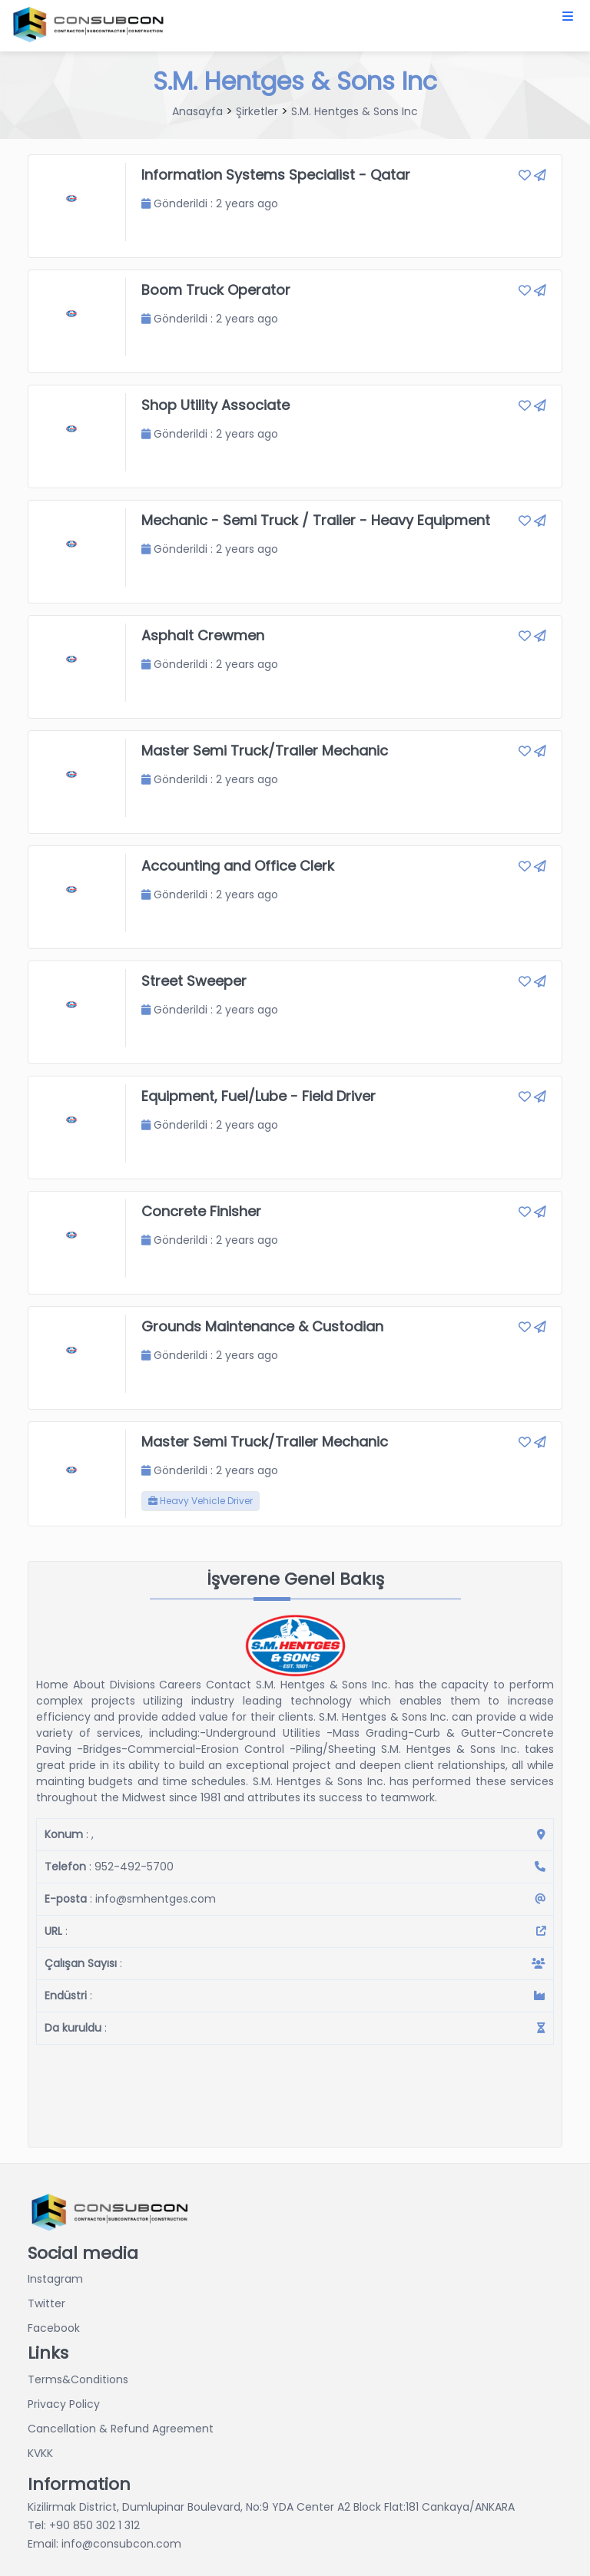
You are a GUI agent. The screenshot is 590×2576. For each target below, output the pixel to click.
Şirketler (257, 111)
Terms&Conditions (78, 2379)
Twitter (46, 2303)
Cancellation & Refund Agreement (121, 2428)
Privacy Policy (64, 2404)
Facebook (54, 2328)
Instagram (55, 2279)
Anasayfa (197, 111)
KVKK (40, 2453)
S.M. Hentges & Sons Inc (354, 111)
